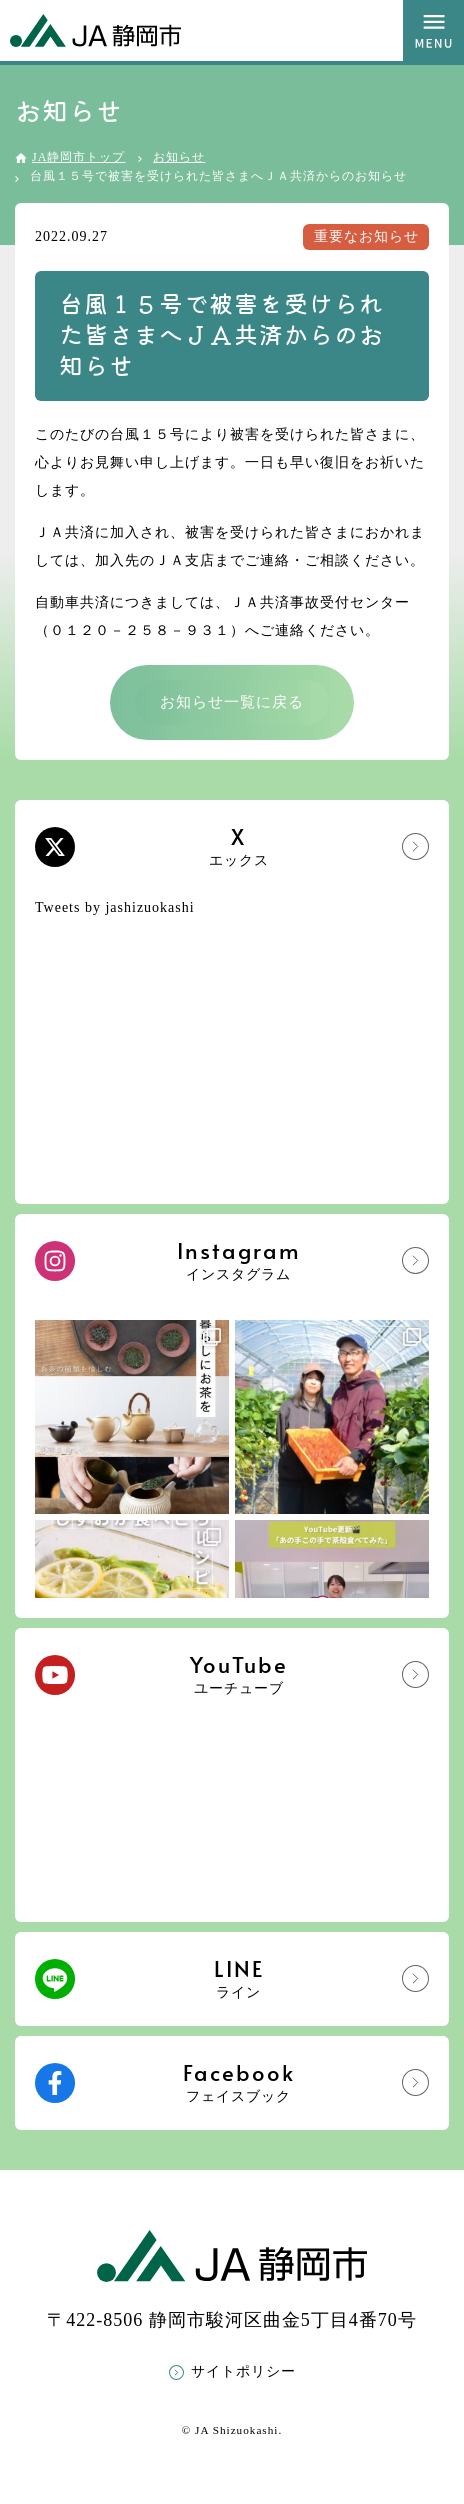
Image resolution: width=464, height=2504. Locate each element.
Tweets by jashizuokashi (115, 907)
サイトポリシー (243, 2371)
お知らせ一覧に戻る (232, 702)
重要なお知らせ (366, 236)
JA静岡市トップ (78, 157)
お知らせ (179, 157)
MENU (433, 30)
